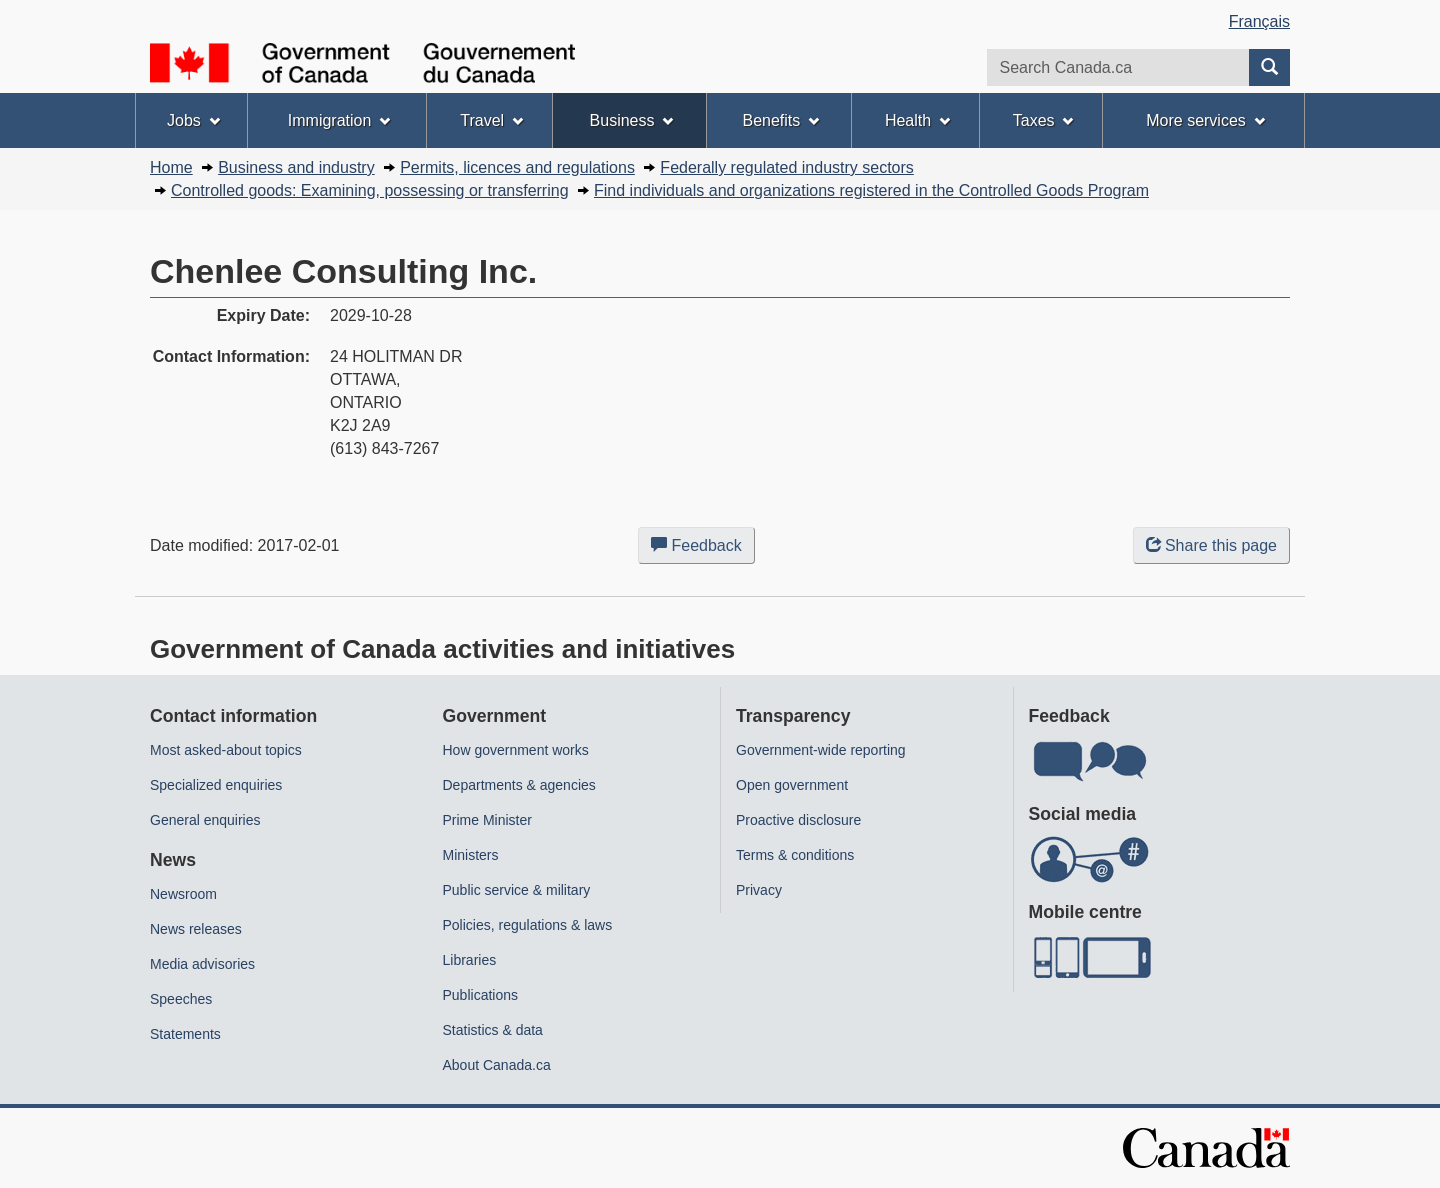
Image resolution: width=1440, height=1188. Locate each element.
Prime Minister (487, 820)
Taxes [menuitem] (1043, 120)
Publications (481, 995)
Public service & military (517, 890)
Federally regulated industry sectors (786, 167)
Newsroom (183, 894)
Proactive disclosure (798, 820)
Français (1259, 21)
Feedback (703, 549)
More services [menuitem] (1205, 120)
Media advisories (202, 964)
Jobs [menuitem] (193, 120)
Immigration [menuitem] (339, 120)
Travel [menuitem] (491, 120)
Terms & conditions (795, 855)
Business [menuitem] (632, 120)
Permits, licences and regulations (517, 167)
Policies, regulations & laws (528, 925)
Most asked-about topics (226, 750)
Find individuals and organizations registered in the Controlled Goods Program (871, 190)
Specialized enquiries (216, 785)
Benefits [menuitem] (781, 120)
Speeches (181, 999)
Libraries (470, 960)
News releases (196, 929)
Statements (185, 1034)
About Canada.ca (497, 1065)
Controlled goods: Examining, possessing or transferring (370, 190)
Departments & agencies (519, 785)
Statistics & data (493, 1030)
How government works (516, 750)
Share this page (1211, 545)
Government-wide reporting (821, 750)
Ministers (471, 855)
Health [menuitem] (917, 120)
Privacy (759, 890)
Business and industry (296, 167)
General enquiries (205, 820)
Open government (792, 785)
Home (171, 167)
